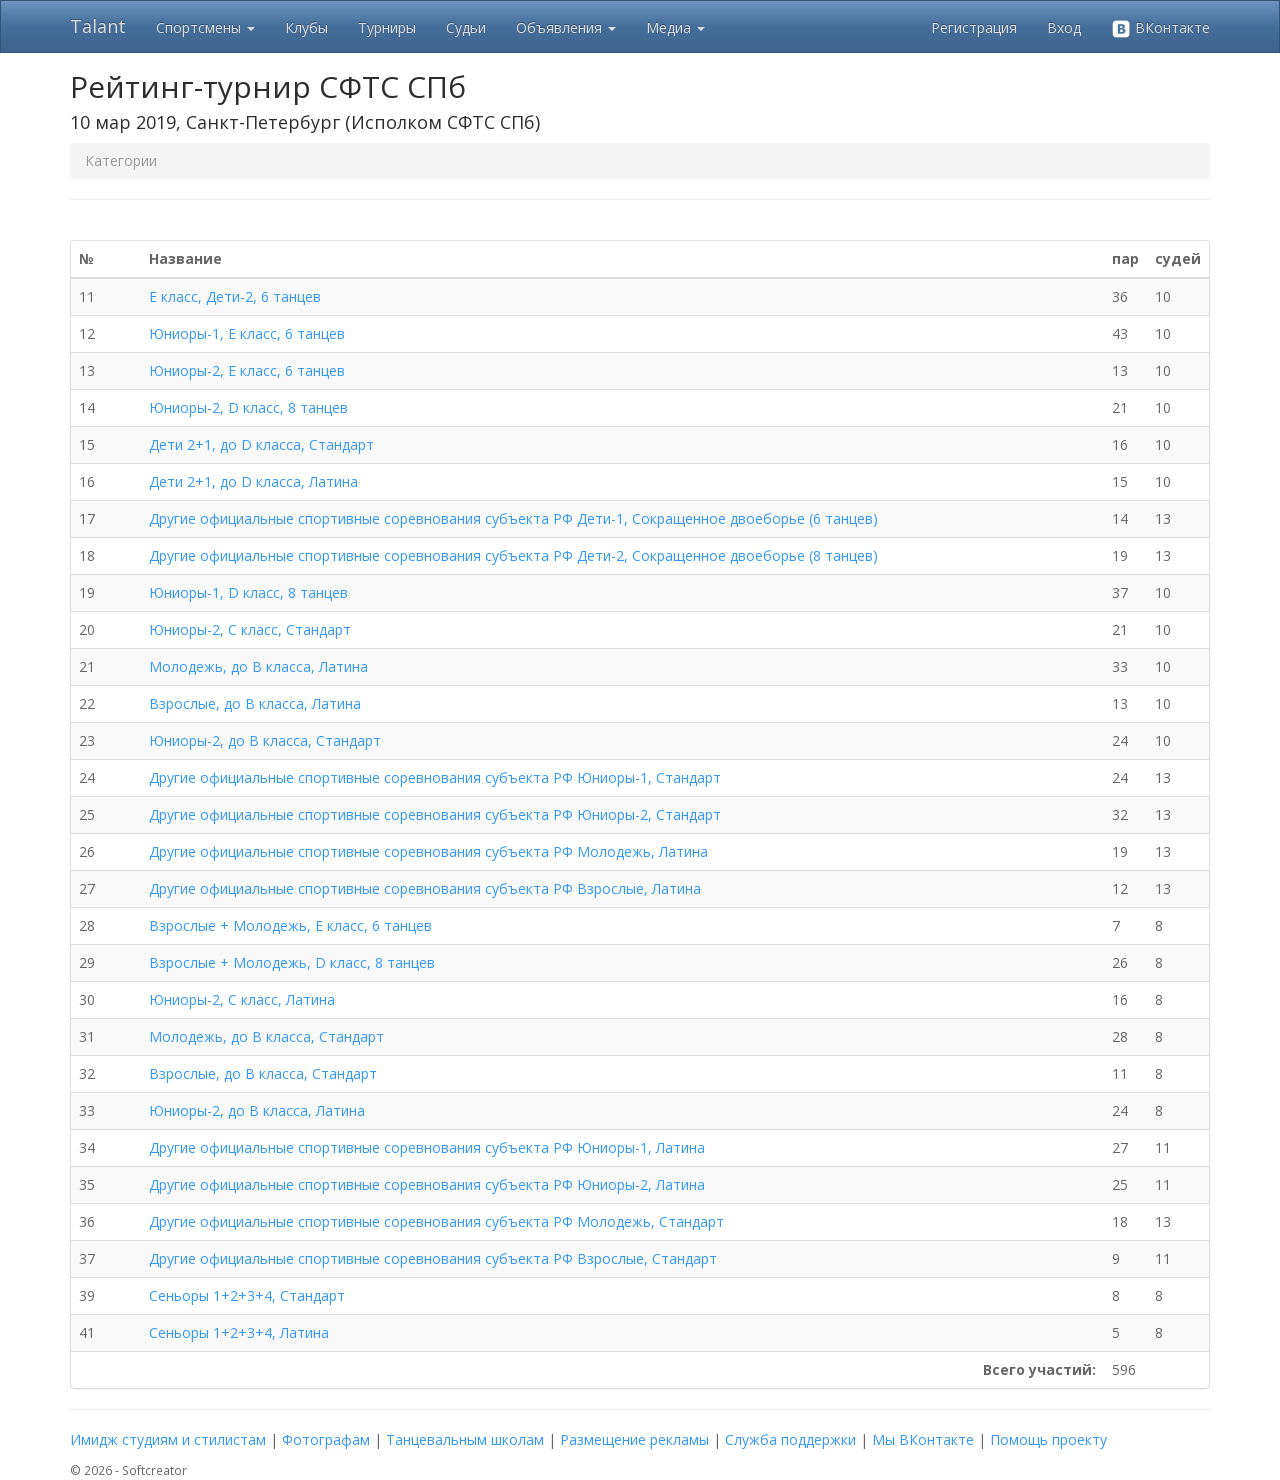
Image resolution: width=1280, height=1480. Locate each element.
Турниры (387, 27)
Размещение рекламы (634, 1439)
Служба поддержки (790, 1439)
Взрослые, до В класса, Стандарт (263, 1073)
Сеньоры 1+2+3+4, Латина (239, 1332)
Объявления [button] (566, 27)
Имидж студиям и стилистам (168, 1439)
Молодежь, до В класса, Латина (258, 666)
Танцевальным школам (465, 1439)
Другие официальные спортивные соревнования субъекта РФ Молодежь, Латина (428, 851)
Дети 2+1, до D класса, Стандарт (261, 444)
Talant (98, 26)
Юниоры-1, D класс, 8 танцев (248, 592)
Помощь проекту (1048, 1439)
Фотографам (326, 1439)
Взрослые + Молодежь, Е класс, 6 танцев (290, 925)
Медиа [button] (675, 27)
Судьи (466, 27)
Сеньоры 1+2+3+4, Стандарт (247, 1295)
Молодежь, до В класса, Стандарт (266, 1036)
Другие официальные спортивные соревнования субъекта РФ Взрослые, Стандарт (433, 1258)
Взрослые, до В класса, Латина (255, 703)
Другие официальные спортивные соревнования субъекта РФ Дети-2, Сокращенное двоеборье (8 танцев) (513, 555)
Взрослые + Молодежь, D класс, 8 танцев (292, 962)
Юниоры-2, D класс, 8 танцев (248, 407)
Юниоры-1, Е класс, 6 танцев (247, 333)
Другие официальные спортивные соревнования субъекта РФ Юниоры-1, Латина (427, 1147)
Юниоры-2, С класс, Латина (242, 999)
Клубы (306, 27)
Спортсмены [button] (205, 27)
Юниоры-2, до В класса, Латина (257, 1110)
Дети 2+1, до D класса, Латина (253, 481)
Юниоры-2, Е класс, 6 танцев (247, 370)
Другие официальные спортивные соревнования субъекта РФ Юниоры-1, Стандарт (435, 777)
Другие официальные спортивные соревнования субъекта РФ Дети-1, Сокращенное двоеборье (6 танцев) (513, 518)
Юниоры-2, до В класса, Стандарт (265, 740)
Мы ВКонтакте (923, 1439)
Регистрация (974, 27)
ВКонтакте (1160, 28)
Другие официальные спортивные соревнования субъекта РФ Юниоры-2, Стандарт (435, 814)
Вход (1064, 27)
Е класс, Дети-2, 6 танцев (235, 296)
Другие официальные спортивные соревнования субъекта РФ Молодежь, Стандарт (436, 1221)
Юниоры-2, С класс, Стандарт (250, 629)
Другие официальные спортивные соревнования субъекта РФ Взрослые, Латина (425, 888)
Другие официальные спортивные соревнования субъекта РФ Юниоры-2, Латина (427, 1184)
